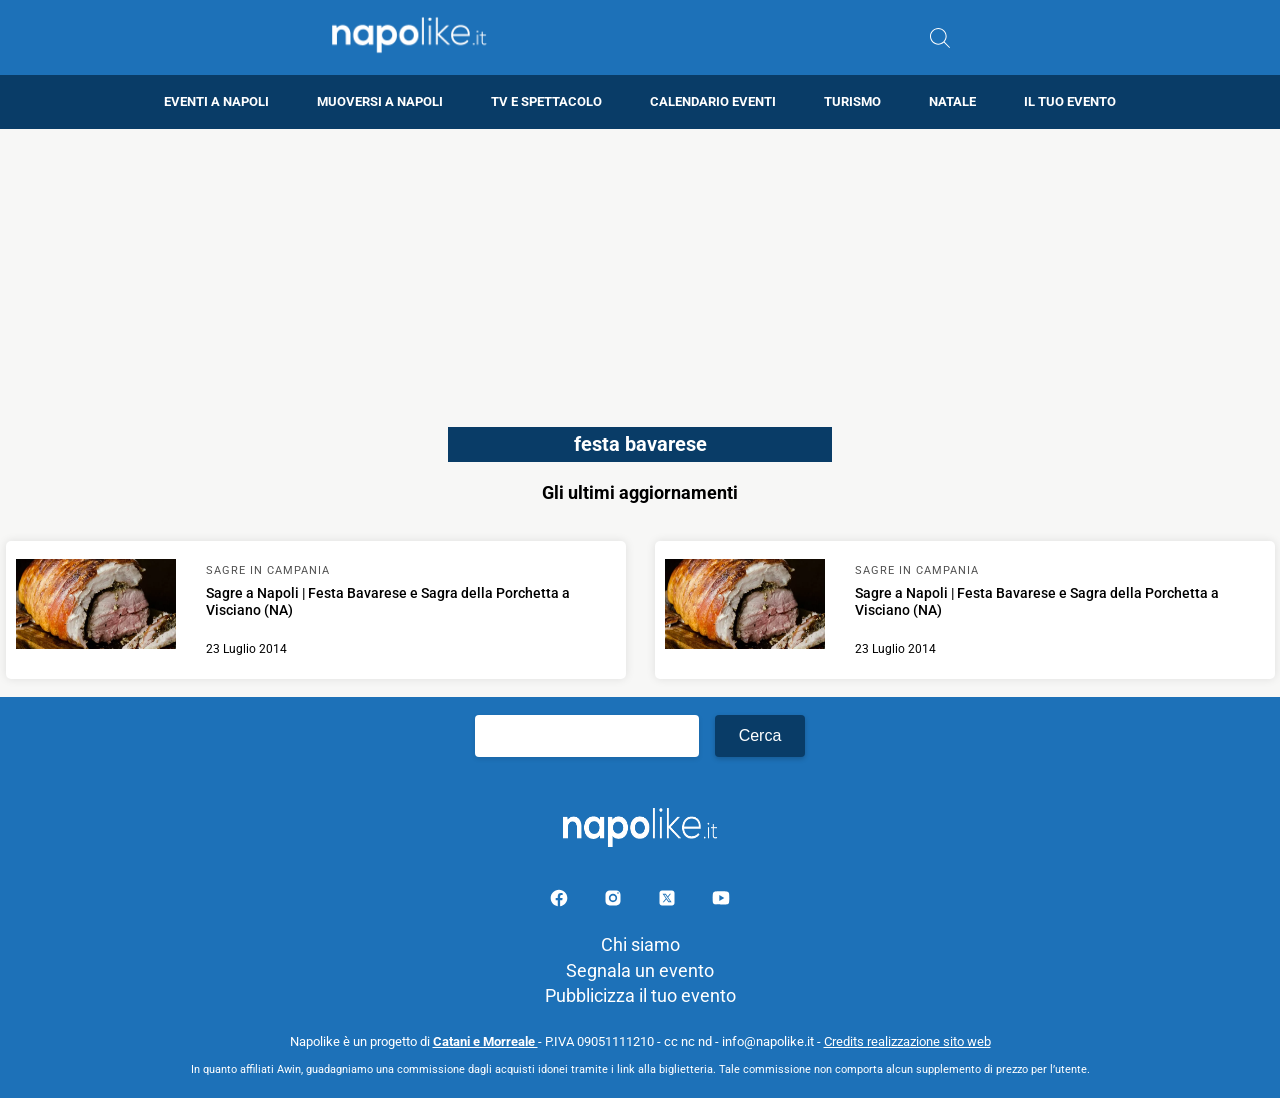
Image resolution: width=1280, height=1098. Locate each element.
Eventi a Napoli (216, 101)
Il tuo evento (1070, 101)
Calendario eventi (713, 101)
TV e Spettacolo (546, 101)
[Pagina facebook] (561, 901)
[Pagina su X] (669, 901)
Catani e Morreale (485, 1041)
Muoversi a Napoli (380, 101)
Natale (952, 101)
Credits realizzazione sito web (907, 1041)
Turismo (852, 101)
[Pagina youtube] (721, 901)
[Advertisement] (640, 269)
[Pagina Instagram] (615, 901)
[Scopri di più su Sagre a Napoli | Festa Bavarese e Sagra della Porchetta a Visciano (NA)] (96, 607)
